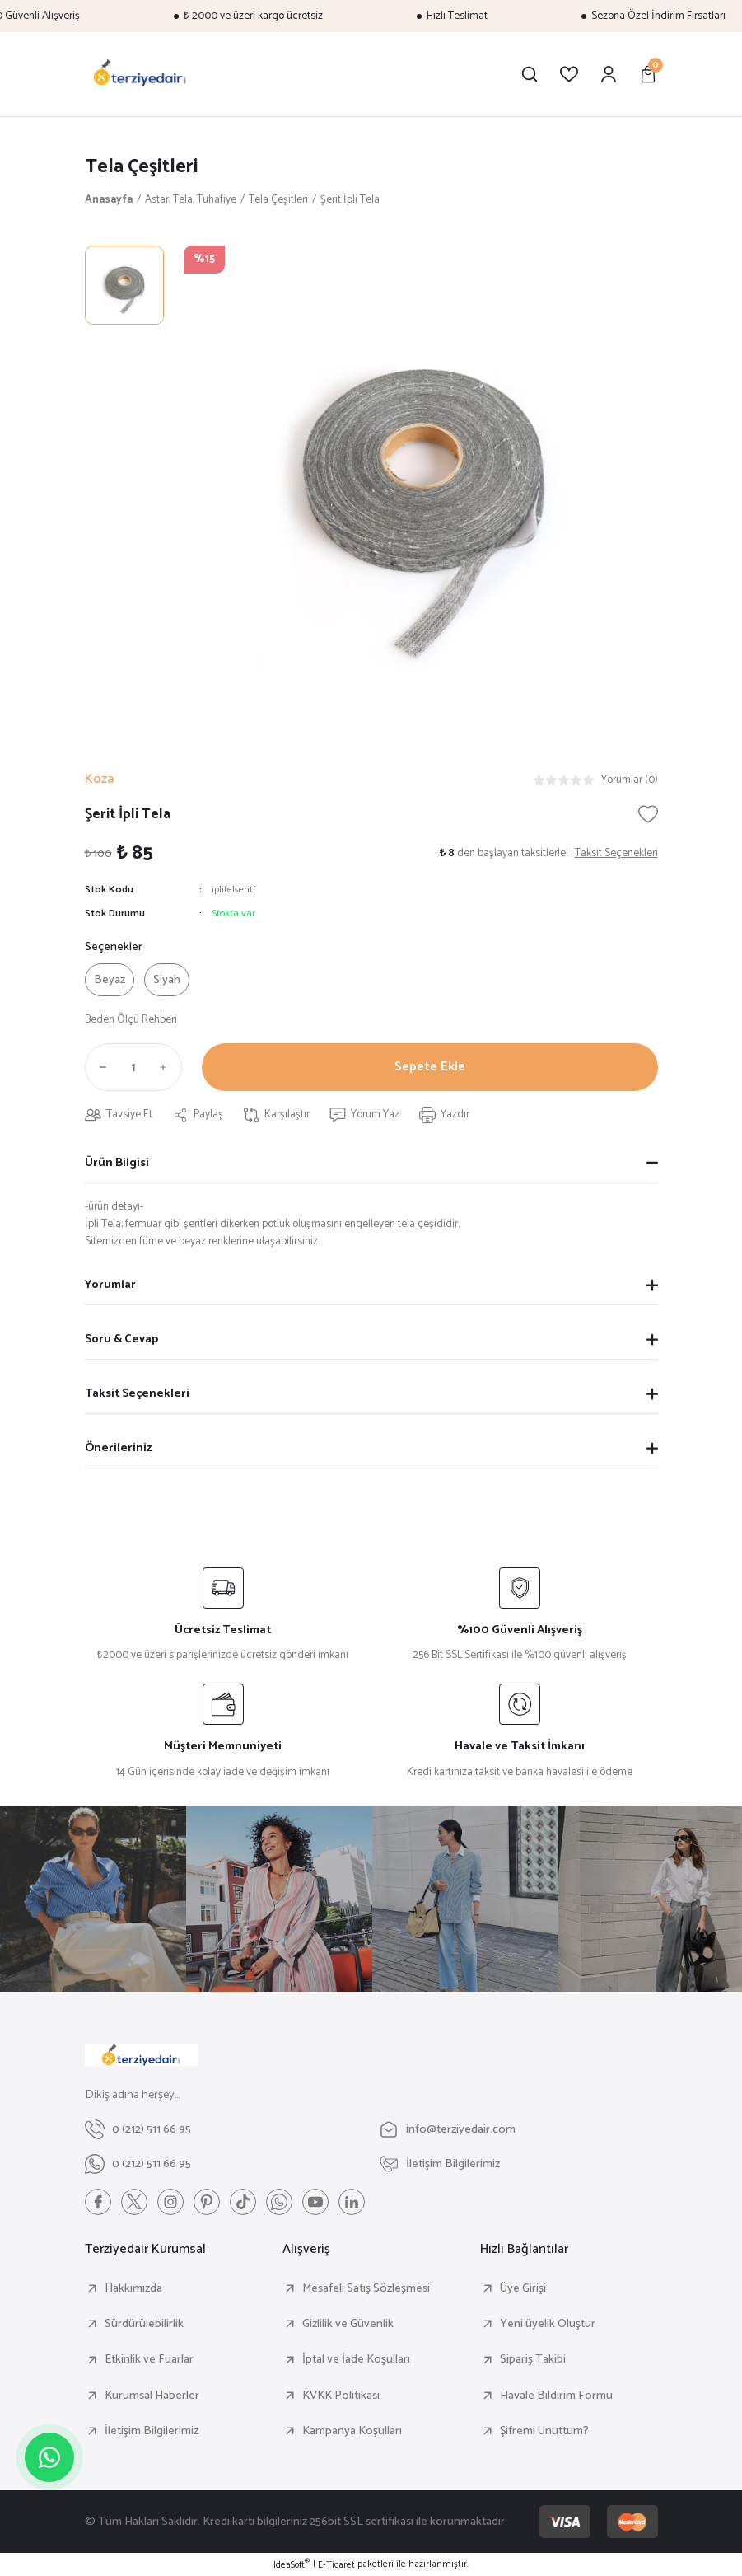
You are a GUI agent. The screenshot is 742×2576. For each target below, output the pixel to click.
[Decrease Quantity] (99, 1067)
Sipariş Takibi (533, 2359)
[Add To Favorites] (648, 814)
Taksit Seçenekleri (137, 1393)
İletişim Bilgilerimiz (151, 2431)
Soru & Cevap (121, 1339)
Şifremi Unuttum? (544, 2431)
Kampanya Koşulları (352, 2431)
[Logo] (140, 74)
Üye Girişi (523, 2288)
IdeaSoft (291, 2565)
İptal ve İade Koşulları (356, 2359)
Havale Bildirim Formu (556, 2395)
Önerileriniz (118, 1448)
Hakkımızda (133, 2288)
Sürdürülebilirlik (144, 2324)
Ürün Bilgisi (117, 1163)
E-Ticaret (336, 2565)
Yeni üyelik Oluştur (547, 2324)
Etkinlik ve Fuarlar (149, 2359)
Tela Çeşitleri (141, 167)
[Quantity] (133, 1067)
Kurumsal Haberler (152, 2395)
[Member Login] (608, 74)
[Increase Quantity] (167, 1067)
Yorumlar (110, 1285)
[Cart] (648, 74)
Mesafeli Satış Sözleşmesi (366, 2288)
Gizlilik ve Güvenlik (348, 2324)
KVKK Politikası (341, 2395)
